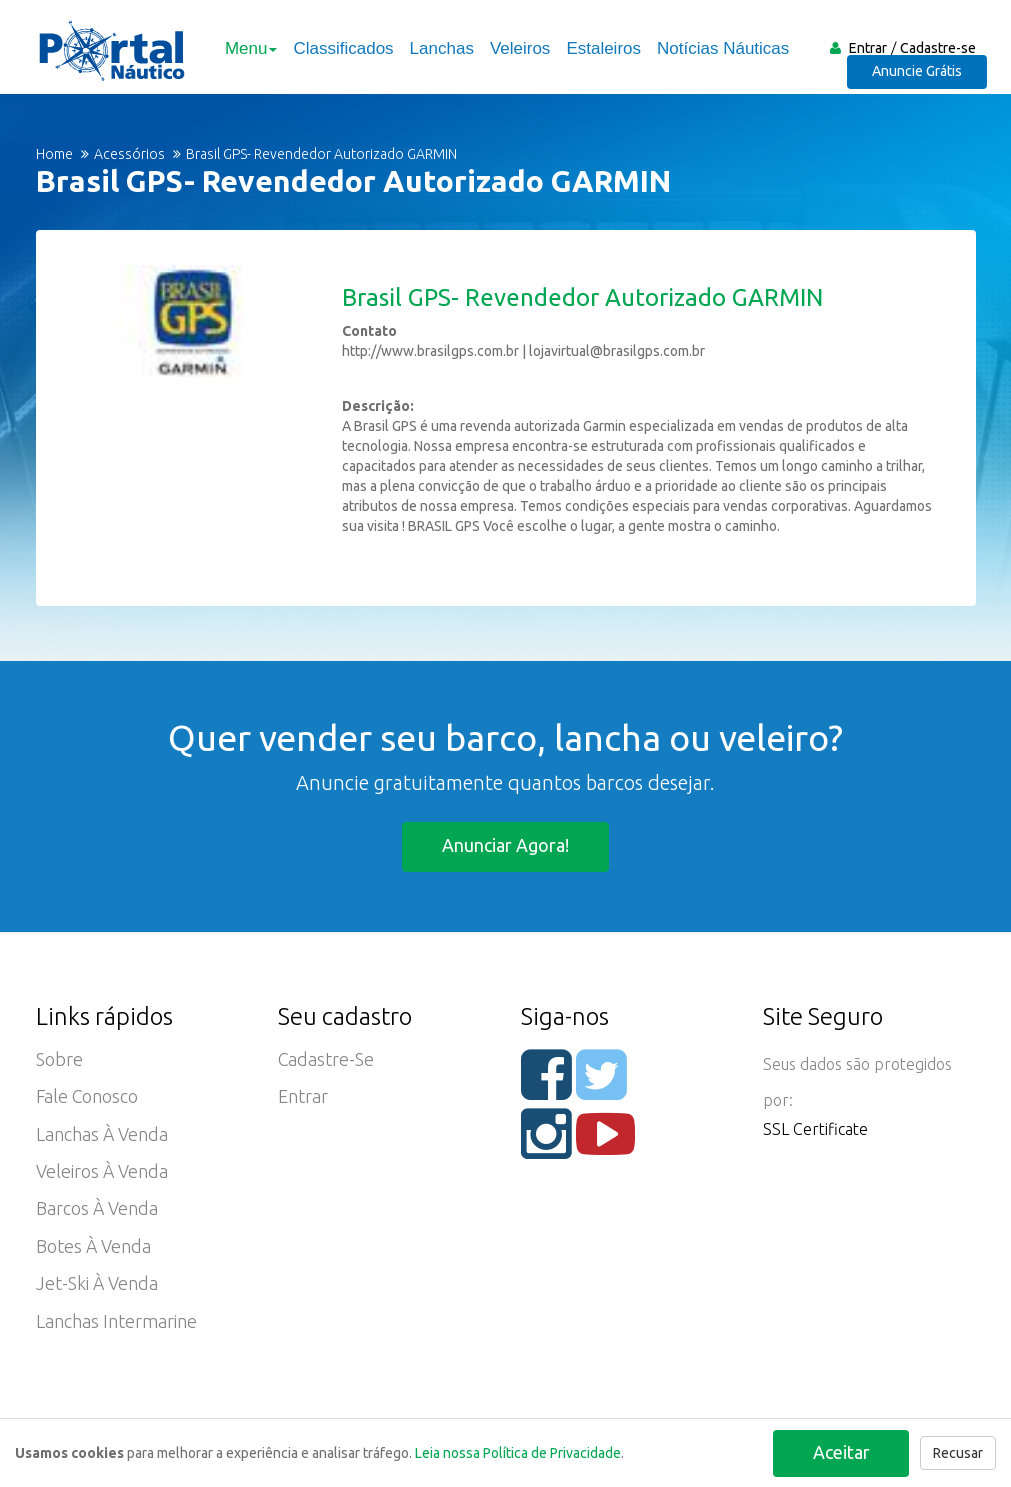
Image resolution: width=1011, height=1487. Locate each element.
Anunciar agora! (505, 845)
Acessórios (129, 154)
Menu (250, 48)
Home (54, 154)
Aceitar (840, 1451)
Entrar (868, 48)
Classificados (342, 48)
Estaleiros (602, 48)
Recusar (958, 1453)
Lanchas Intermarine (116, 1326)
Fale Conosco (88, 1098)
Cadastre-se (938, 48)
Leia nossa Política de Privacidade (518, 1453)
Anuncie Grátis (920, 76)
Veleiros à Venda (102, 1174)
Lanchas (440, 48)
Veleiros (518, 48)
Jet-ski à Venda (97, 1288)
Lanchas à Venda (102, 1136)
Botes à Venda (94, 1250)
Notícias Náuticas (722, 48)
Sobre (59, 1060)
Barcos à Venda (97, 1212)
